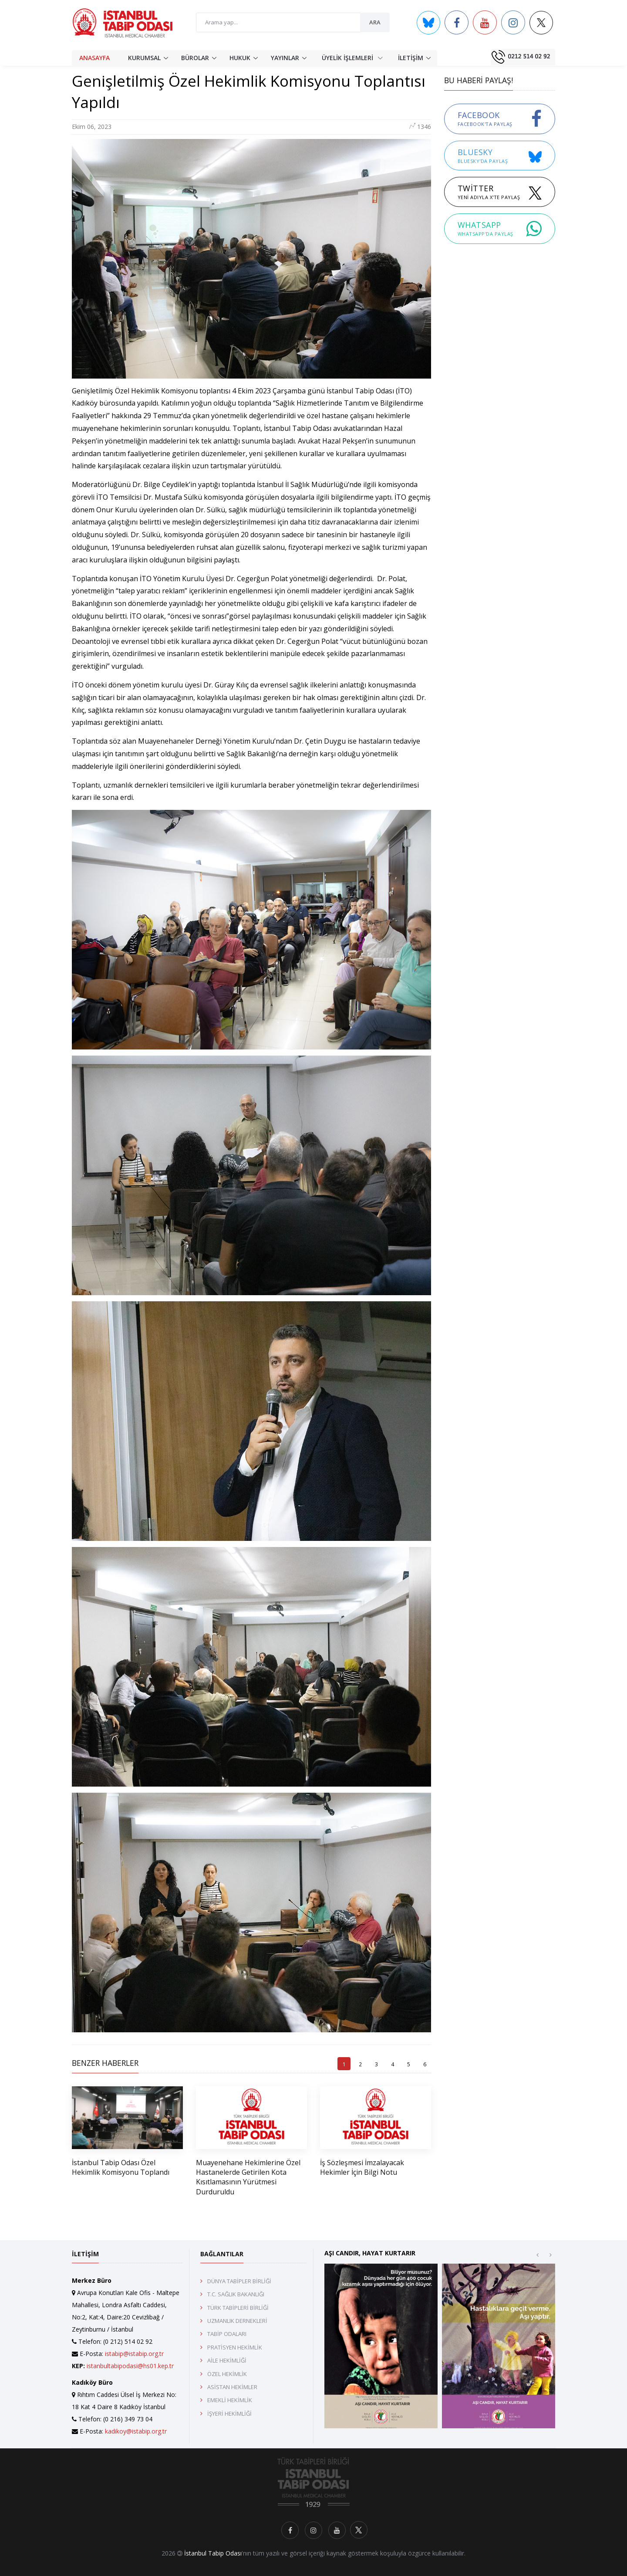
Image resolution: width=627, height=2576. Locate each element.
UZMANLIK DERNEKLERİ (237, 2321)
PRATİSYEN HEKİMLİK (234, 2347)
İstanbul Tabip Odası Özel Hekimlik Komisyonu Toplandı (120, 2167)
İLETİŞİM (410, 58)
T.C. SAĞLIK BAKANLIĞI (235, 2294)
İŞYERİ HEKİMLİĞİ (229, 2413)
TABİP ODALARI (226, 2334)
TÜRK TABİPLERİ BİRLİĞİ (238, 2308)
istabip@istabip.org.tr (134, 2353)
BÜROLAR (195, 58)
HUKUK (239, 58)
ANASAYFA (94, 58)
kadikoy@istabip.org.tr (136, 2431)
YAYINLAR (285, 58)
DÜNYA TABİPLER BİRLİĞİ (239, 2281)
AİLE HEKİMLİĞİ (226, 2360)
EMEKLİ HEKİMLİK (229, 2400)
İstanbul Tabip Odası (213, 2553)
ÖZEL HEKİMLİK (227, 2374)
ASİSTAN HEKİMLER (232, 2387)
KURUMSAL (144, 58)
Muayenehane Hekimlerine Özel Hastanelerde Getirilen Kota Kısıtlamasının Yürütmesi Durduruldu (248, 2177)
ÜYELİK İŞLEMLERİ (352, 57)
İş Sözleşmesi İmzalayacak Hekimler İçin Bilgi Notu (362, 2167)
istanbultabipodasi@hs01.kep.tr (130, 2366)
